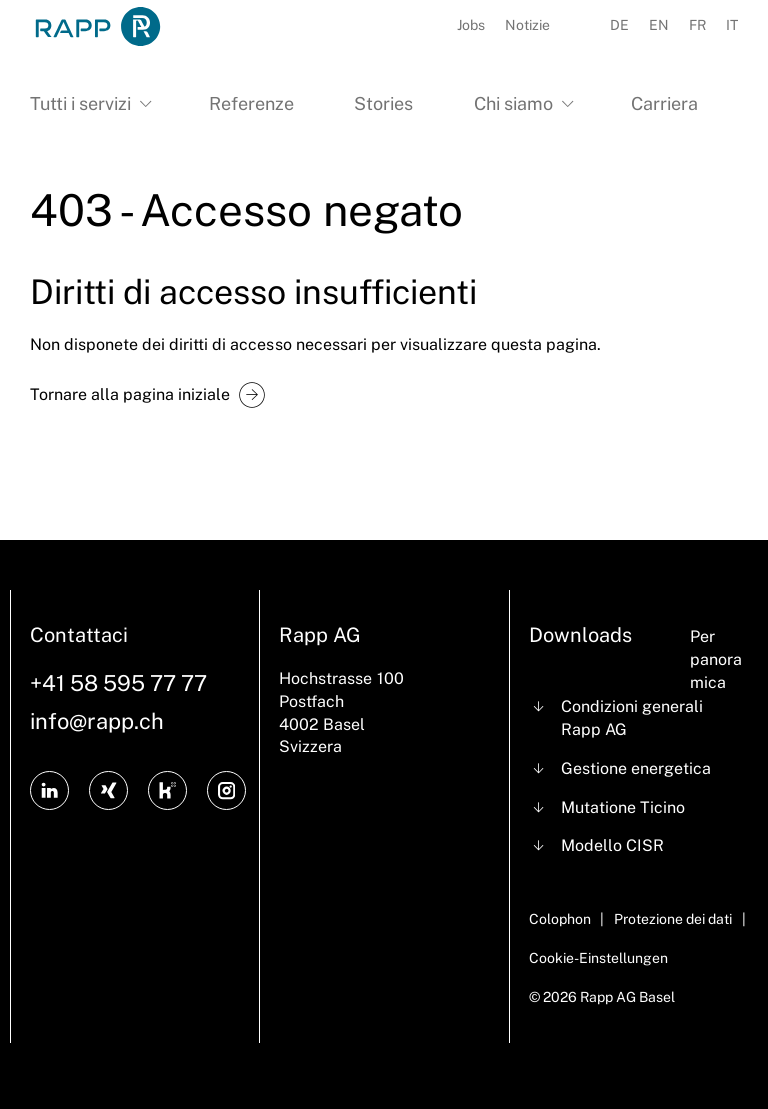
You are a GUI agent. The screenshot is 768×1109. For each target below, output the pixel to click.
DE (619, 25)
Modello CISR (612, 845)
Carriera (664, 103)
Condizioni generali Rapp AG (632, 718)
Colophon (560, 919)
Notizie (527, 25)
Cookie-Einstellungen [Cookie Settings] (598, 958)
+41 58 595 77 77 (118, 683)
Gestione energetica (636, 768)
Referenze (251, 103)
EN (659, 25)
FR (697, 25)
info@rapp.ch (97, 721)
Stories (383, 103)
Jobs (471, 25)
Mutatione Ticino (623, 807)
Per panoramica (716, 659)
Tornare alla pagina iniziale (130, 394)
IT (732, 25)
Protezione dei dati (673, 919)
